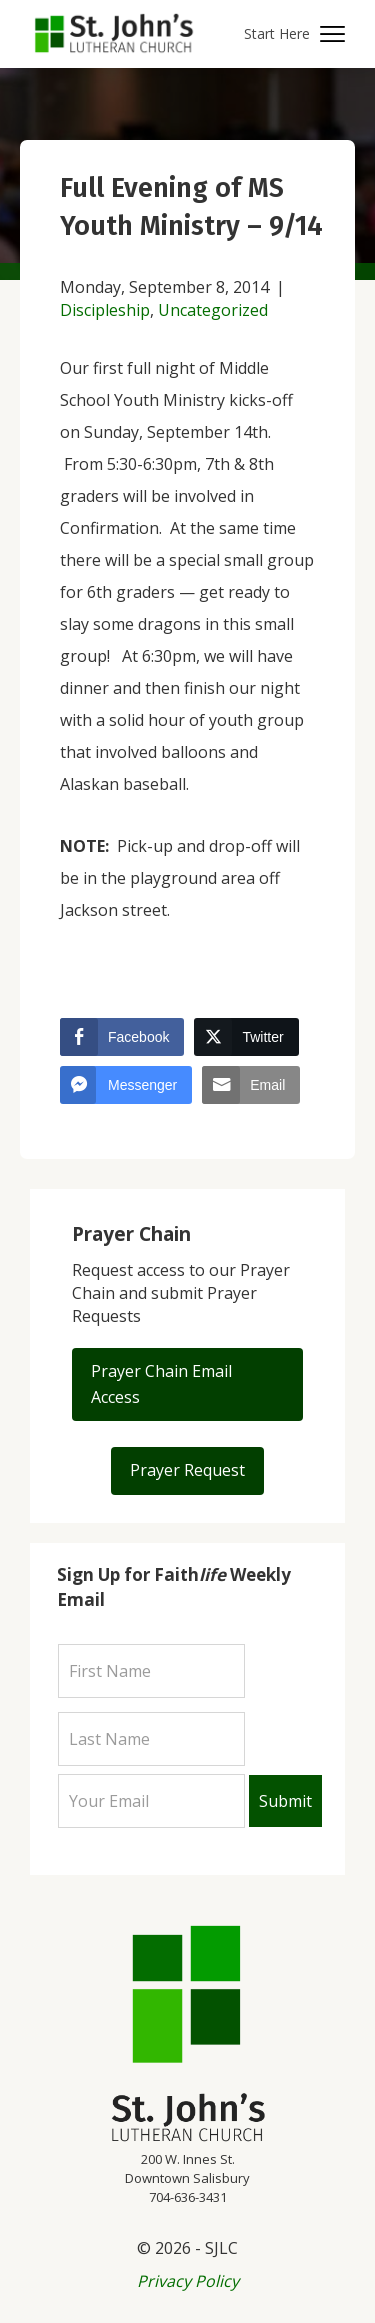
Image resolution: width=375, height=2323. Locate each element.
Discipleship (105, 310)
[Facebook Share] (122, 1037)
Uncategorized (213, 310)
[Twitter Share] (246, 1037)
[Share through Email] (251, 1085)
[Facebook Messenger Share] (126, 1085)
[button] (294, 34)
